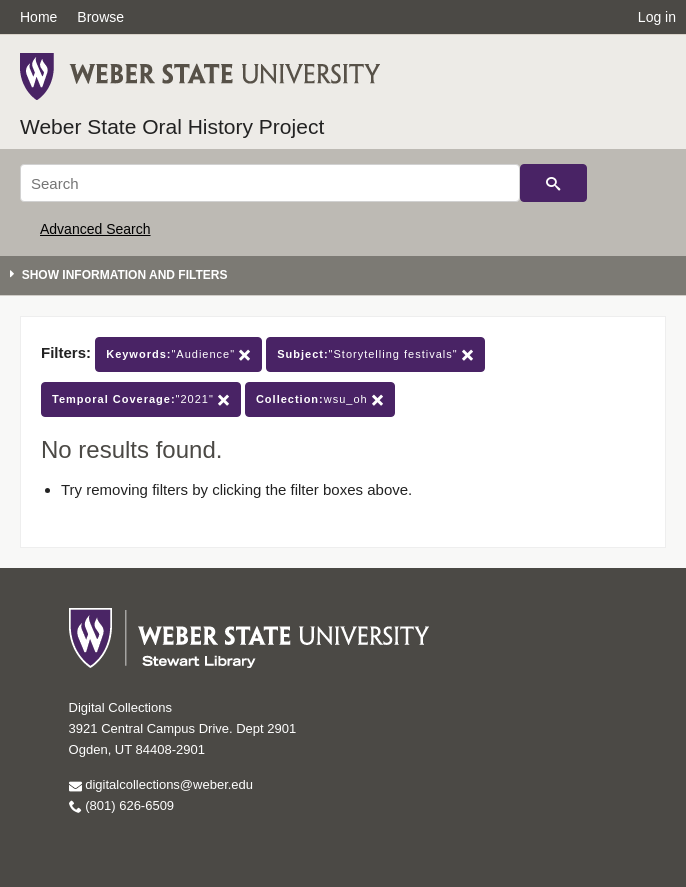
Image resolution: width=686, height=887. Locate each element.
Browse (100, 17)
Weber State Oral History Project (172, 126)
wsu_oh (320, 399)
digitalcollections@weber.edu (161, 784)
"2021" (141, 399)
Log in (657, 17)
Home (38, 17)
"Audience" (178, 354)
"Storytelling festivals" (375, 354)
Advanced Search (95, 229)
